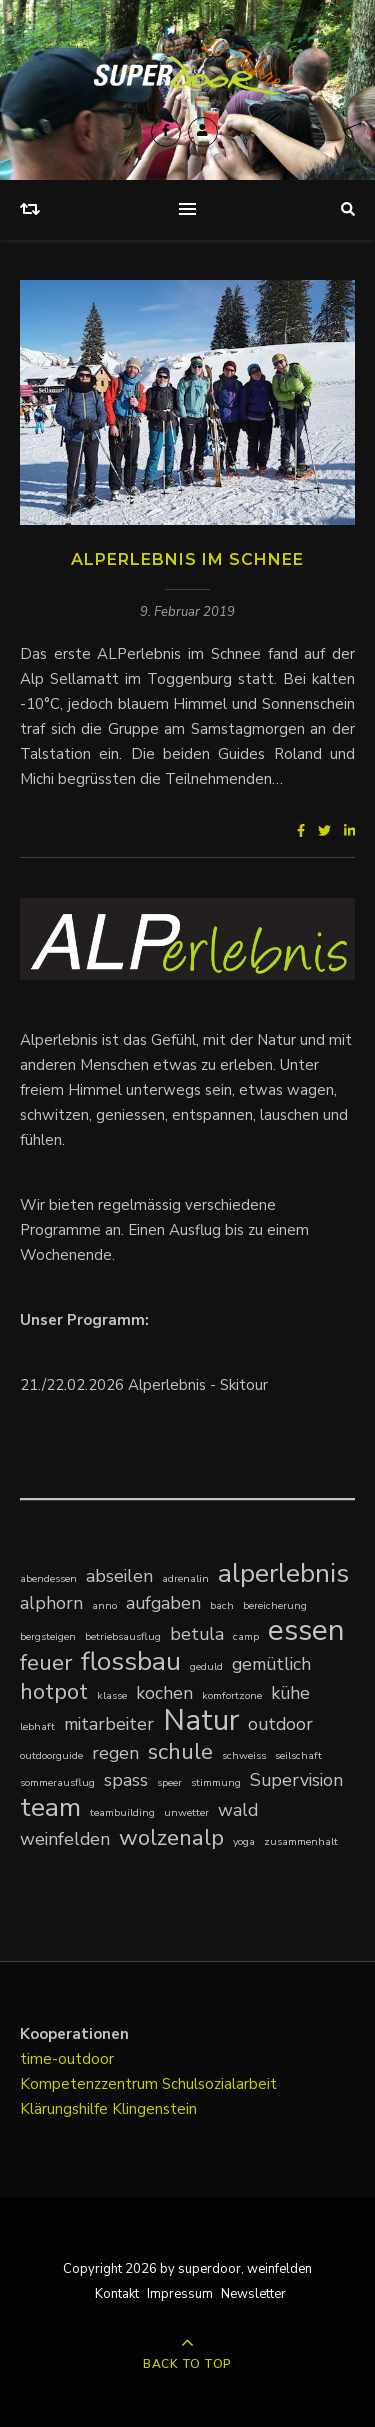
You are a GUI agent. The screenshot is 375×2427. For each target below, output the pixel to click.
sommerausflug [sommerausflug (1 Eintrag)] (57, 1782)
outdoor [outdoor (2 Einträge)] (280, 1724)
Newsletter (253, 2294)
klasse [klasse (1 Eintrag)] (112, 1695)
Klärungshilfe (66, 2109)
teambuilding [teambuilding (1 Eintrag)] (122, 1812)
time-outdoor (67, 2059)
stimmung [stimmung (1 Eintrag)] (216, 1782)
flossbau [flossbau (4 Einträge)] (131, 1661)
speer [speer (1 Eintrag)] (169, 1782)
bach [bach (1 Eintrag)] (222, 1605)
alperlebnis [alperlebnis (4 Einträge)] (283, 1573)
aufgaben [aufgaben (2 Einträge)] (163, 1603)
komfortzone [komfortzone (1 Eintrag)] (232, 1695)
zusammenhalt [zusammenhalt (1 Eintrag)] (301, 1841)
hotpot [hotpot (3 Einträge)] (54, 1691)
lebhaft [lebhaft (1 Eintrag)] (37, 1726)
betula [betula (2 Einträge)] (197, 1634)
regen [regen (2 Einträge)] (115, 1753)
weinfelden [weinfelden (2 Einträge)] (65, 1839)
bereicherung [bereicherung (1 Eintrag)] (275, 1605)
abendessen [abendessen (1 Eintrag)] (48, 1578)
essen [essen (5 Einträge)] (306, 1630)
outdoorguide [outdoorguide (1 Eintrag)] (51, 1755)
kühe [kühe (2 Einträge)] (290, 1693)
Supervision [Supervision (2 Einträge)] (296, 1780)
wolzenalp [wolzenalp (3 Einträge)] (171, 1837)
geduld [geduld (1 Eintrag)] (206, 1666)
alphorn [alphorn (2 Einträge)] (51, 1603)
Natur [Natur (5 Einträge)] (201, 1720)
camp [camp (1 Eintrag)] (246, 1636)
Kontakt (117, 2294)
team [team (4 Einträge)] (50, 1807)
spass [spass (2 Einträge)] (126, 1780)
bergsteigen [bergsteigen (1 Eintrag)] (48, 1636)
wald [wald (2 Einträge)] (238, 1810)
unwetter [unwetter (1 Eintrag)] (186, 1812)
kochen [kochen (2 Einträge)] (164, 1693)
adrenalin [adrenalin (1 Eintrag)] (185, 1578)
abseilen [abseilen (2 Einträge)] (119, 1576)
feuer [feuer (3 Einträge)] (46, 1662)
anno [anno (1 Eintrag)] (104, 1605)
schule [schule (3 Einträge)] (180, 1751)
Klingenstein (154, 2109)
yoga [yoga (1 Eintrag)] (244, 1841)
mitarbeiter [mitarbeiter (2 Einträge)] (109, 1724)
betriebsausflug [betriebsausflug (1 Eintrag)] (123, 1636)
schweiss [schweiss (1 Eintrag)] (244, 1755)
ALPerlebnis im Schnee (187, 559)
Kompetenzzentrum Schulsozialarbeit (148, 2084)
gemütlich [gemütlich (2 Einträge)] (271, 1664)
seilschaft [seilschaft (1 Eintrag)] (298, 1755)
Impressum (180, 2294)
